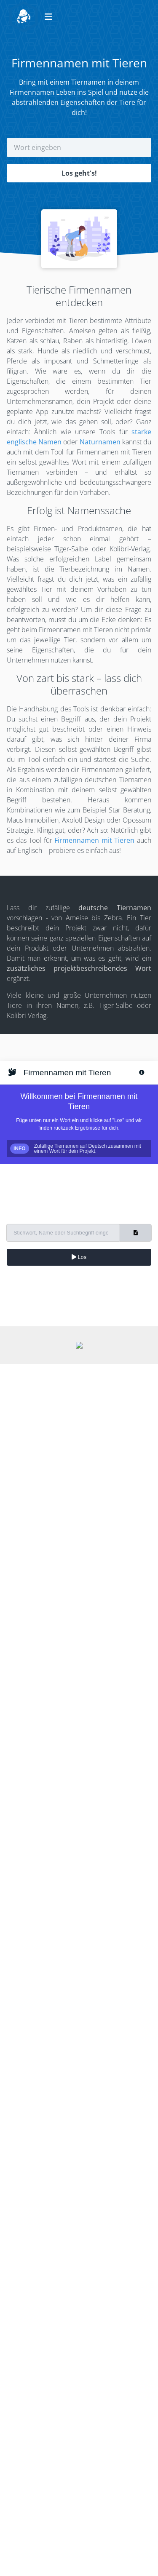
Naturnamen (100, 441)
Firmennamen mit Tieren (94, 840)
